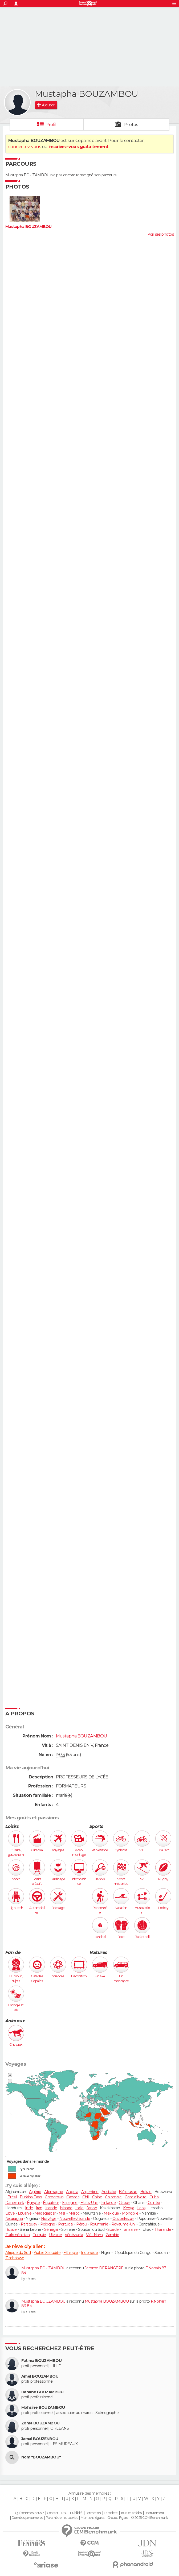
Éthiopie (70, 2252)
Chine (97, 2197)
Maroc (73, 2213)
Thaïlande (162, 2229)
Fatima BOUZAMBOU (41, 2360)
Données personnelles (27, 2518)
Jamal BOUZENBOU (39, 2439)
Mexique (111, 2213)
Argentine (90, 2191)
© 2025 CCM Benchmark (149, 2518)
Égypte (33, 2202)
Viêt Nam (94, 2234)
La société (110, 2513)
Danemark (14, 2202)
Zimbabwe (14, 2258)
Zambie (112, 2234)
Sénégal (51, 2229)
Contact (52, 2513)
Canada (72, 2197)
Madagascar (44, 2213)
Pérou (81, 2224)
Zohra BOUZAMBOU (40, 2423)
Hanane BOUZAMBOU (42, 2392)
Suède (113, 2229)
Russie (11, 2229)
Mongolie (130, 2213)
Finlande (108, 2202)
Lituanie (25, 2213)
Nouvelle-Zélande (74, 2218)
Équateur (51, 2202)
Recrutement (154, 2513)
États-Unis (89, 2202)
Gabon (124, 2202)
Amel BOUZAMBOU (39, 2376)
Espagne (70, 2202)
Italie (79, 2208)
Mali (62, 2213)
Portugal (65, 2224)
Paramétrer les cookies (62, 2518)
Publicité (76, 2513)
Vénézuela (74, 2234)
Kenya (128, 2208)
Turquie (39, 2234)
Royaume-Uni (123, 2224)
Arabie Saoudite (47, 2252)
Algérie (35, 2191)
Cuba (153, 2197)
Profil (51, 124)
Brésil (12, 2197)
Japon (92, 2208)
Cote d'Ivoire (136, 2197)
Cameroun (54, 2197)
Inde (29, 2208)
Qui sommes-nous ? (29, 2513)
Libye (10, 2213)
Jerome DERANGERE (104, 2268)
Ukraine (55, 2234)
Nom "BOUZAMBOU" (41, 2457)
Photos (131, 124)
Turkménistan (17, 2234)
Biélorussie (128, 2191)
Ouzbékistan (123, 2218)
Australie (108, 2191)
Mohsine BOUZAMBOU (43, 2407)
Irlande (51, 2208)
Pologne (47, 2224)
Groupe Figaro (117, 2518)
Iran (39, 2208)
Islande (66, 2208)
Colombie (113, 2197)
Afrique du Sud (18, 2252)
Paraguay (29, 2224)
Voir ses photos (161, 234)
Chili (85, 2197)
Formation (93, 2513)
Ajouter (48, 105)
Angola (72, 2191)
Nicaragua (14, 2218)
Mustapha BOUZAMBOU (28, 226)
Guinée (154, 2202)
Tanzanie (130, 2229)
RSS (64, 2513)
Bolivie (146, 2191)
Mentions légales (92, 2518)
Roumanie (99, 2224)
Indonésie (89, 2252)
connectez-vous (24, 146)
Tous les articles (131, 2513)
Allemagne (53, 2191)
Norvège (48, 2218)
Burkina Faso (31, 2197)
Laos (141, 2208)
